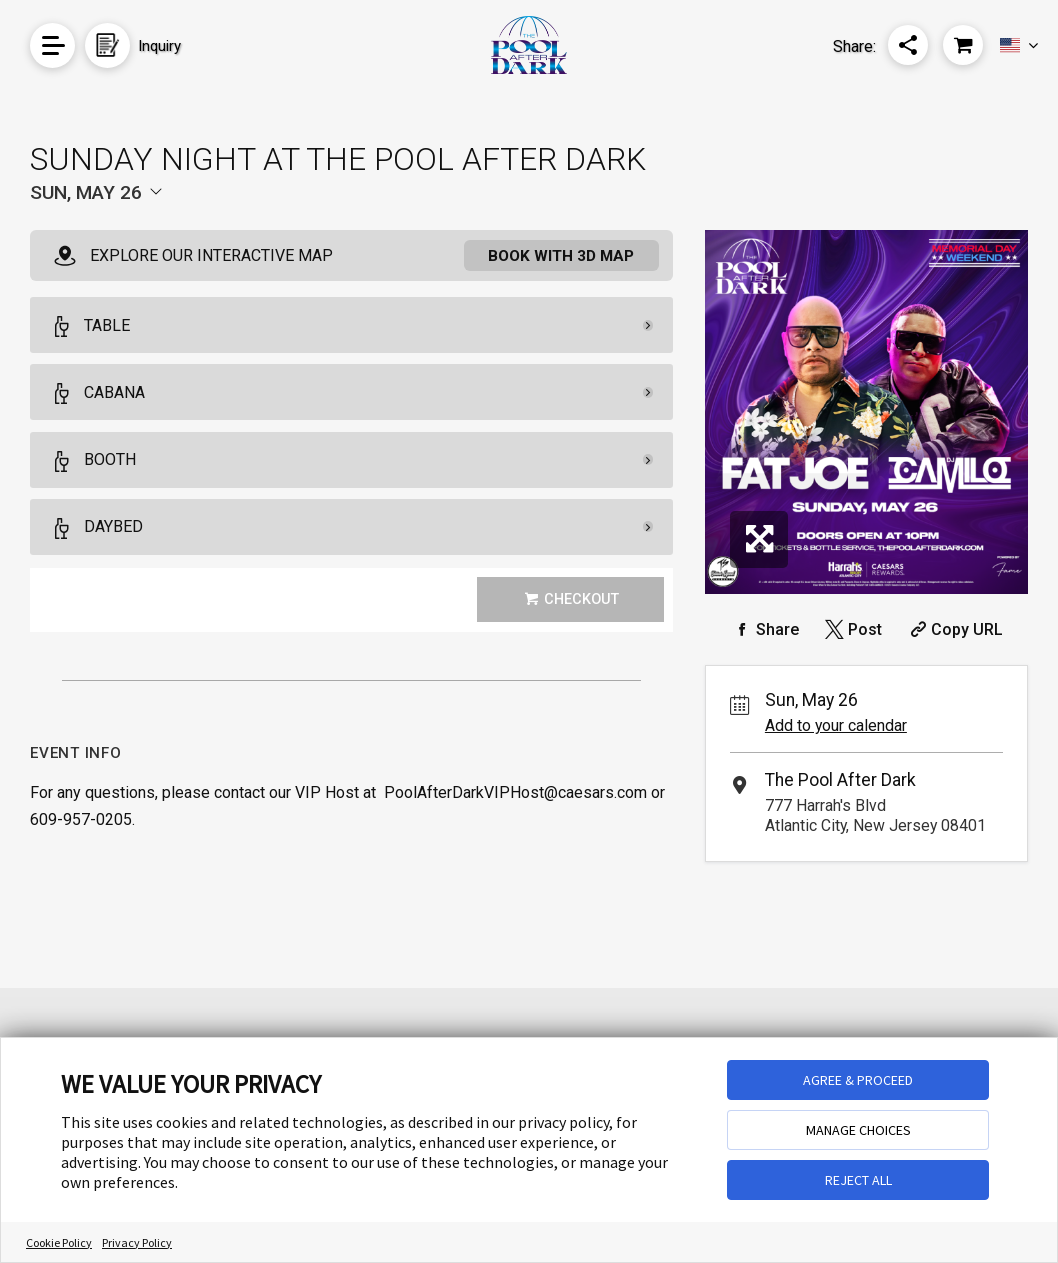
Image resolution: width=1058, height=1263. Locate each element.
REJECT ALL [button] (858, 1180)
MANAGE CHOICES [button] (858, 1130)
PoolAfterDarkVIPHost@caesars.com (515, 793)
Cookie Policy (59, 1242)
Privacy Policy (137, 1242)
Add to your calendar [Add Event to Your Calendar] (836, 725)
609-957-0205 (81, 820)
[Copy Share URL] (954, 629)
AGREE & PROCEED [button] (858, 1080)
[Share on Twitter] (851, 629)
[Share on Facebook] (764, 629)
